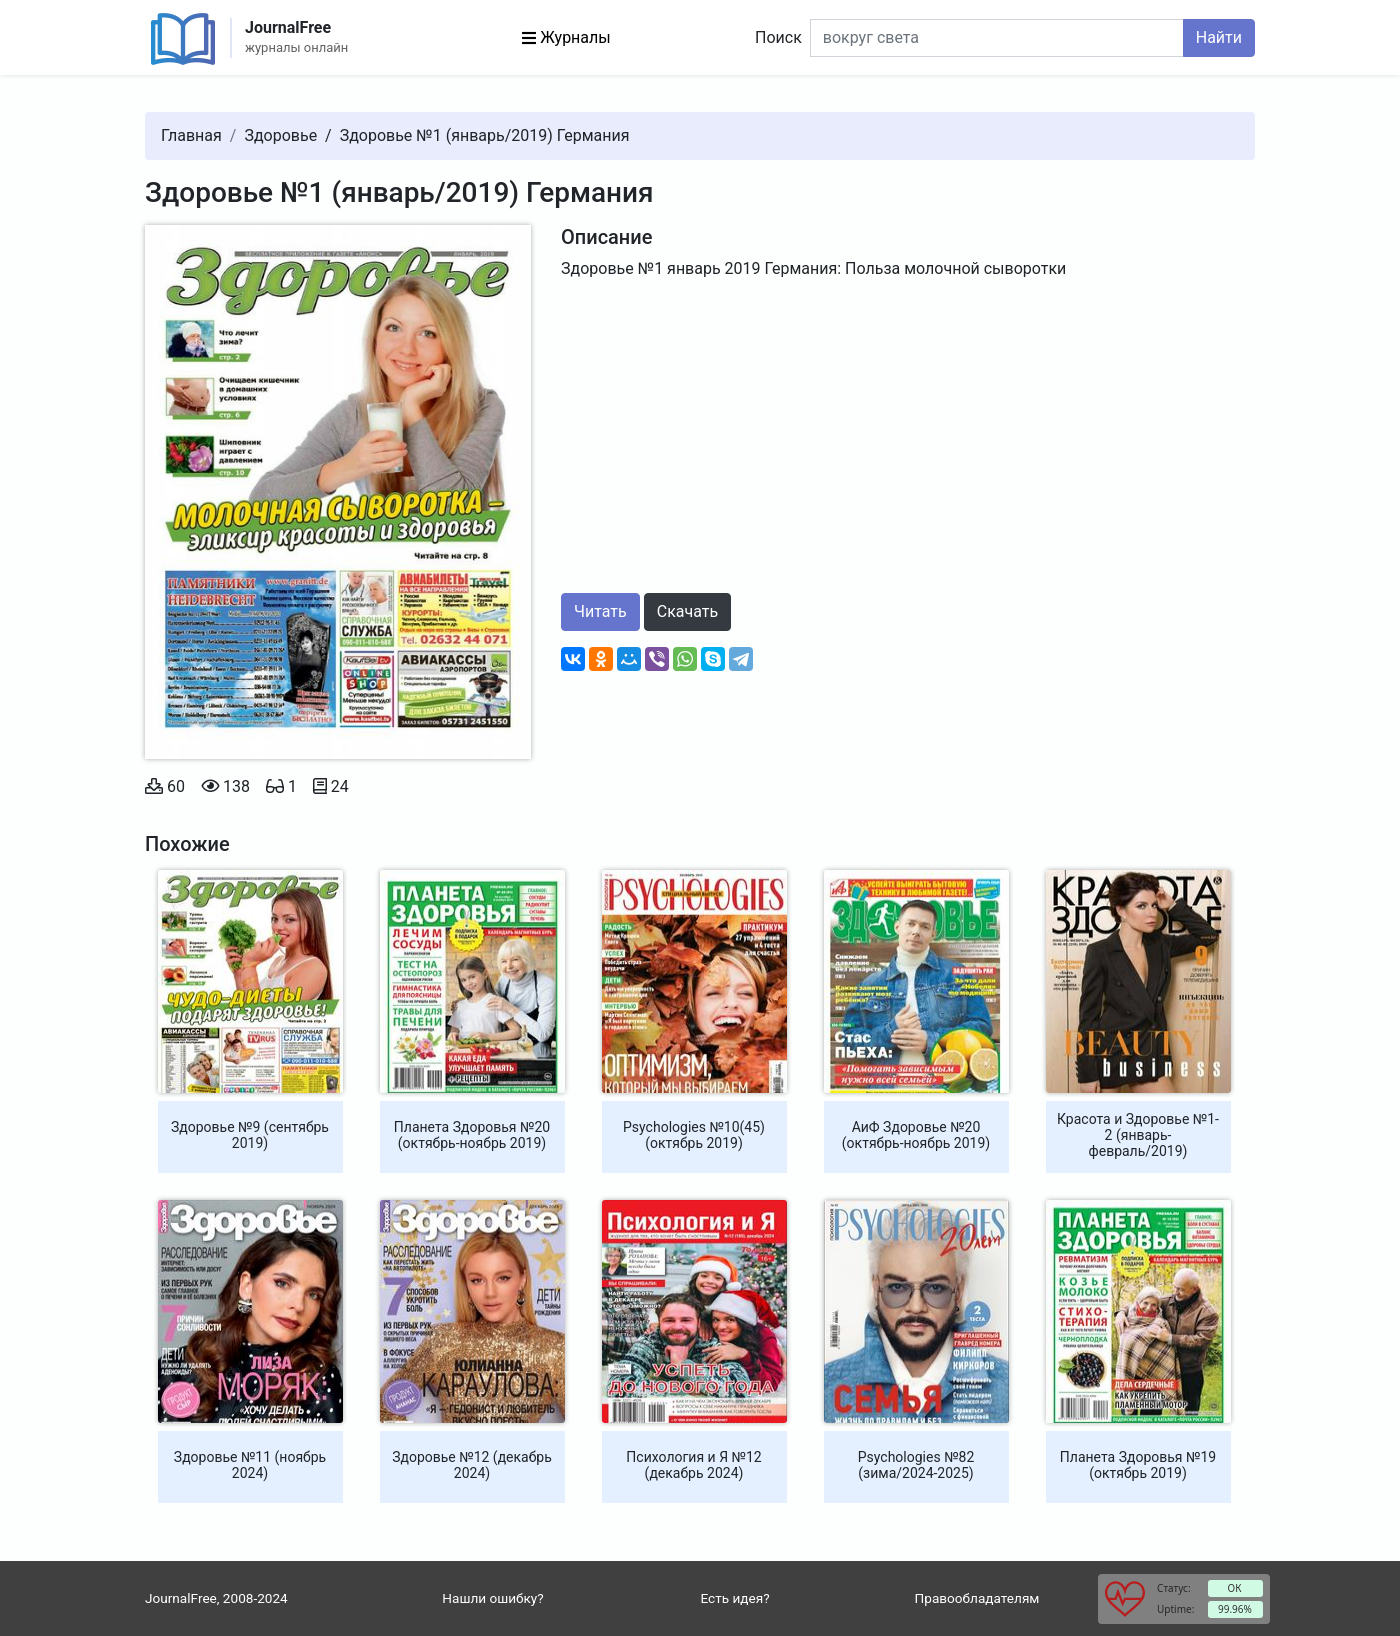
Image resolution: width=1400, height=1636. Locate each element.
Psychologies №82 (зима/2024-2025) (916, 1465)
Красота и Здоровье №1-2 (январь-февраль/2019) (1138, 1135)
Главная (191, 135)
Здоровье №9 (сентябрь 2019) (250, 1135)
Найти (1219, 37)
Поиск (778, 37)
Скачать (687, 611)
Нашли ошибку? (492, 1598)
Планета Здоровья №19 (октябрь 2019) (1138, 1465)
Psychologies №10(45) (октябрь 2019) (694, 1135)
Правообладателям (977, 1598)
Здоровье (280, 135)
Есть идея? (734, 1598)
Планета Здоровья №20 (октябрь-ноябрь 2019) (472, 1135)
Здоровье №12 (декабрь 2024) (472, 1465)
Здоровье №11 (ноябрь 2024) (250, 1465)
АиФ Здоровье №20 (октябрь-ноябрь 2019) (916, 1135)
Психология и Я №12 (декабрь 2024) (693, 1465)
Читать (600, 611)
